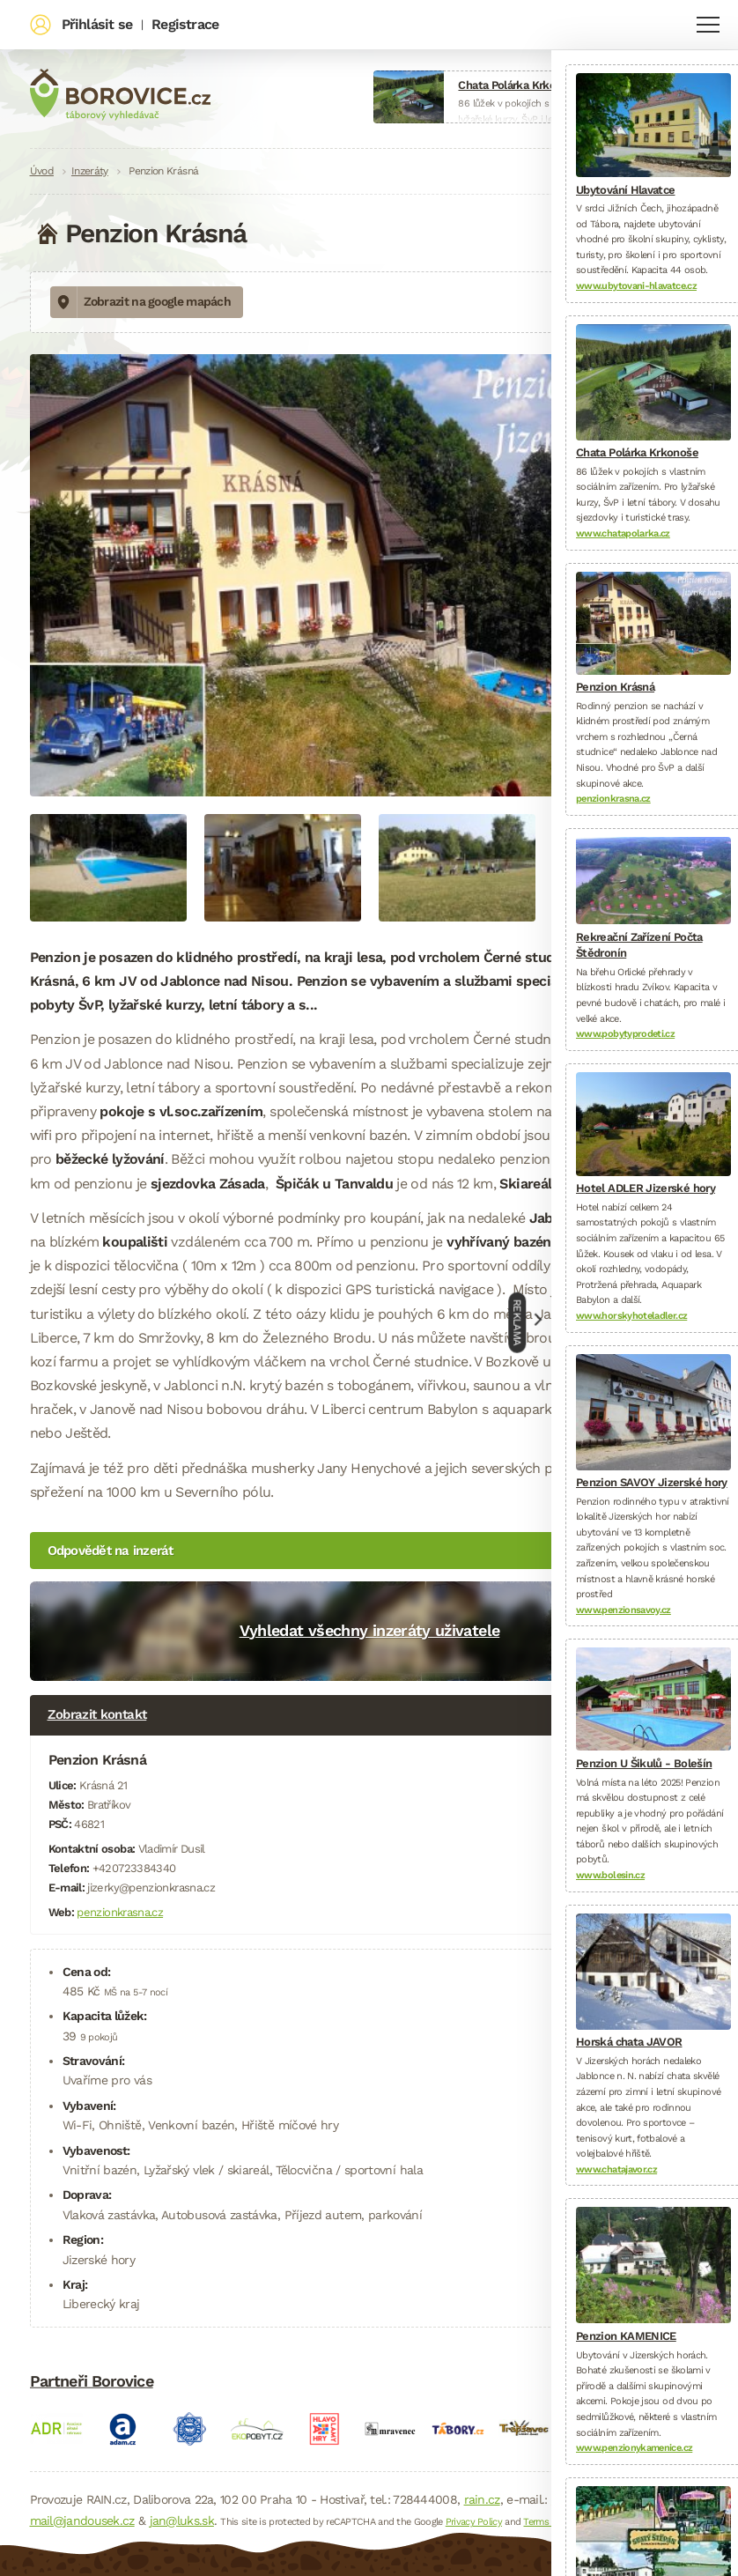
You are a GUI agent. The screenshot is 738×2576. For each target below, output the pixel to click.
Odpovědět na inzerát (110, 1550)
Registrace (184, 24)
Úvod (42, 171)
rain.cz (482, 2499)
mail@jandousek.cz (82, 2520)
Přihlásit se (97, 24)
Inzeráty (89, 171)
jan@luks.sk (182, 2520)
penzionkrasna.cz (120, 1912)
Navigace (708, 25)
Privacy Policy (474, 2522)
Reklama (518, 1322)
